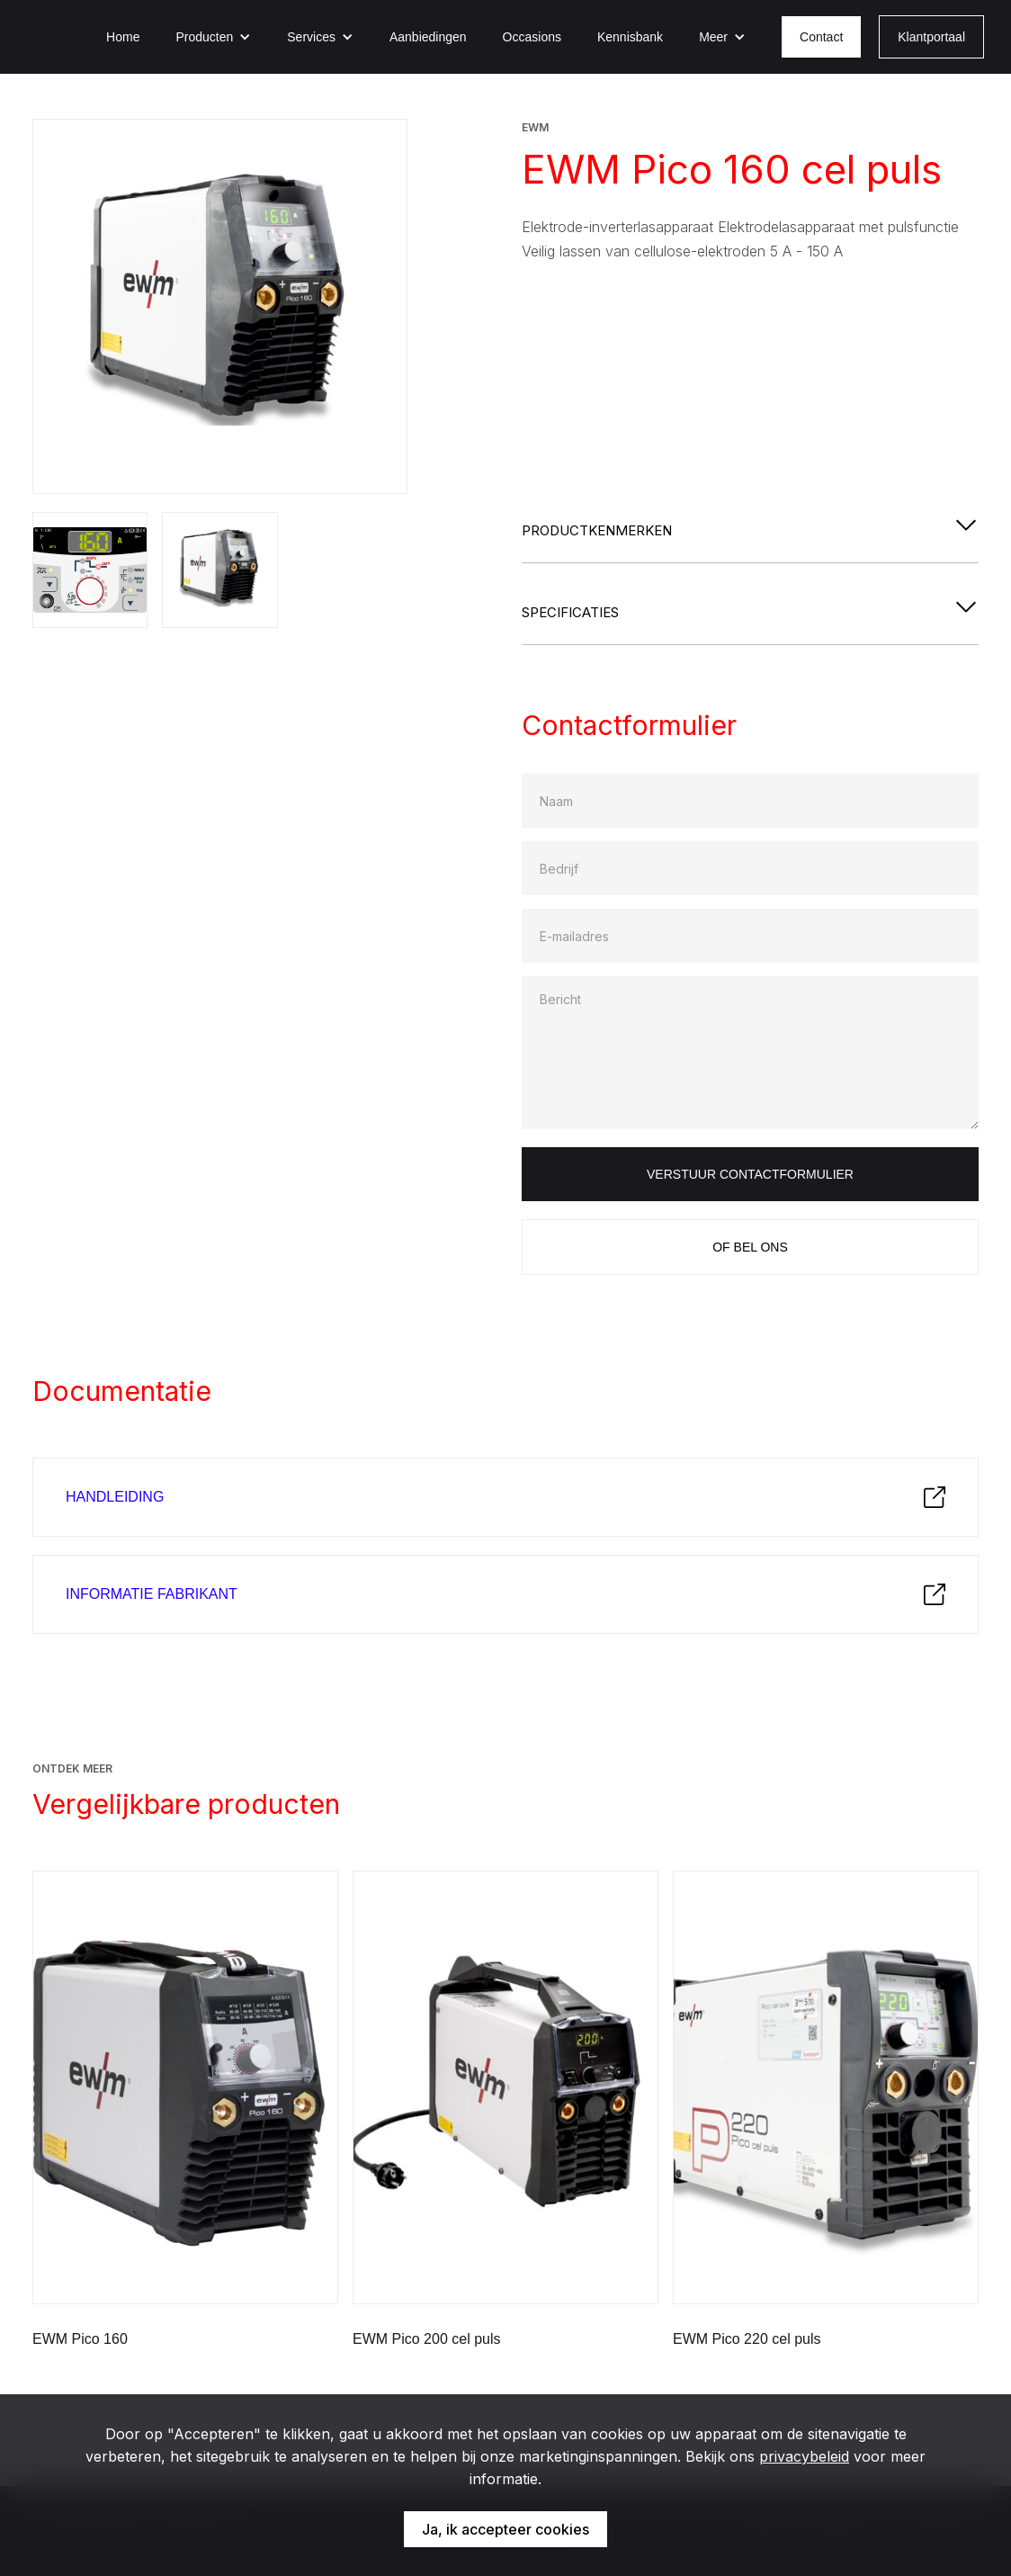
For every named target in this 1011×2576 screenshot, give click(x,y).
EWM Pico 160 (80, 2339)
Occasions (532, 37)
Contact (821, 37)
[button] (213, 37)
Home (122, 37)
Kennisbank (630, 37)
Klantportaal (931, 37)
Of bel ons (750, 1247)
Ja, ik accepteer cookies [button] (505, 2529)
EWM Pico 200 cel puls (427, 2339)
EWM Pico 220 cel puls (747, 2339)
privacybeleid (804, 2456)
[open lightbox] (219, 306)
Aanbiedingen (428, 37)
